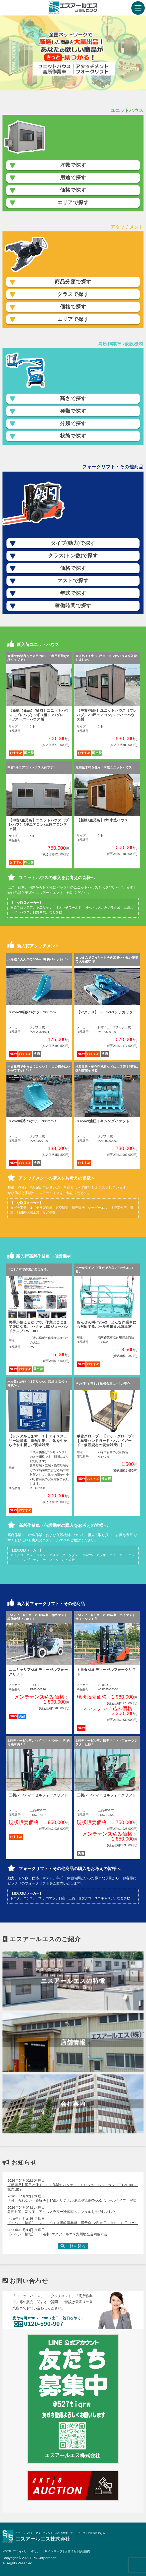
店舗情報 (70, 2551)
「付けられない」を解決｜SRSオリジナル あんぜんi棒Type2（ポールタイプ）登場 (72, 2200)
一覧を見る (73, 2246)
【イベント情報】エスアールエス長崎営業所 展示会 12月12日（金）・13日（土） (72, 2223)
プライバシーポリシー (28, 2551)
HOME (6, 2551)
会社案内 (84, 2551)
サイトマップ (54, 2551)
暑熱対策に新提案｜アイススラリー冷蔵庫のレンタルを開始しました (61, 2212)
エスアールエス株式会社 (42, 2539)
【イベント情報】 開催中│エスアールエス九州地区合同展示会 (57, 2234)
